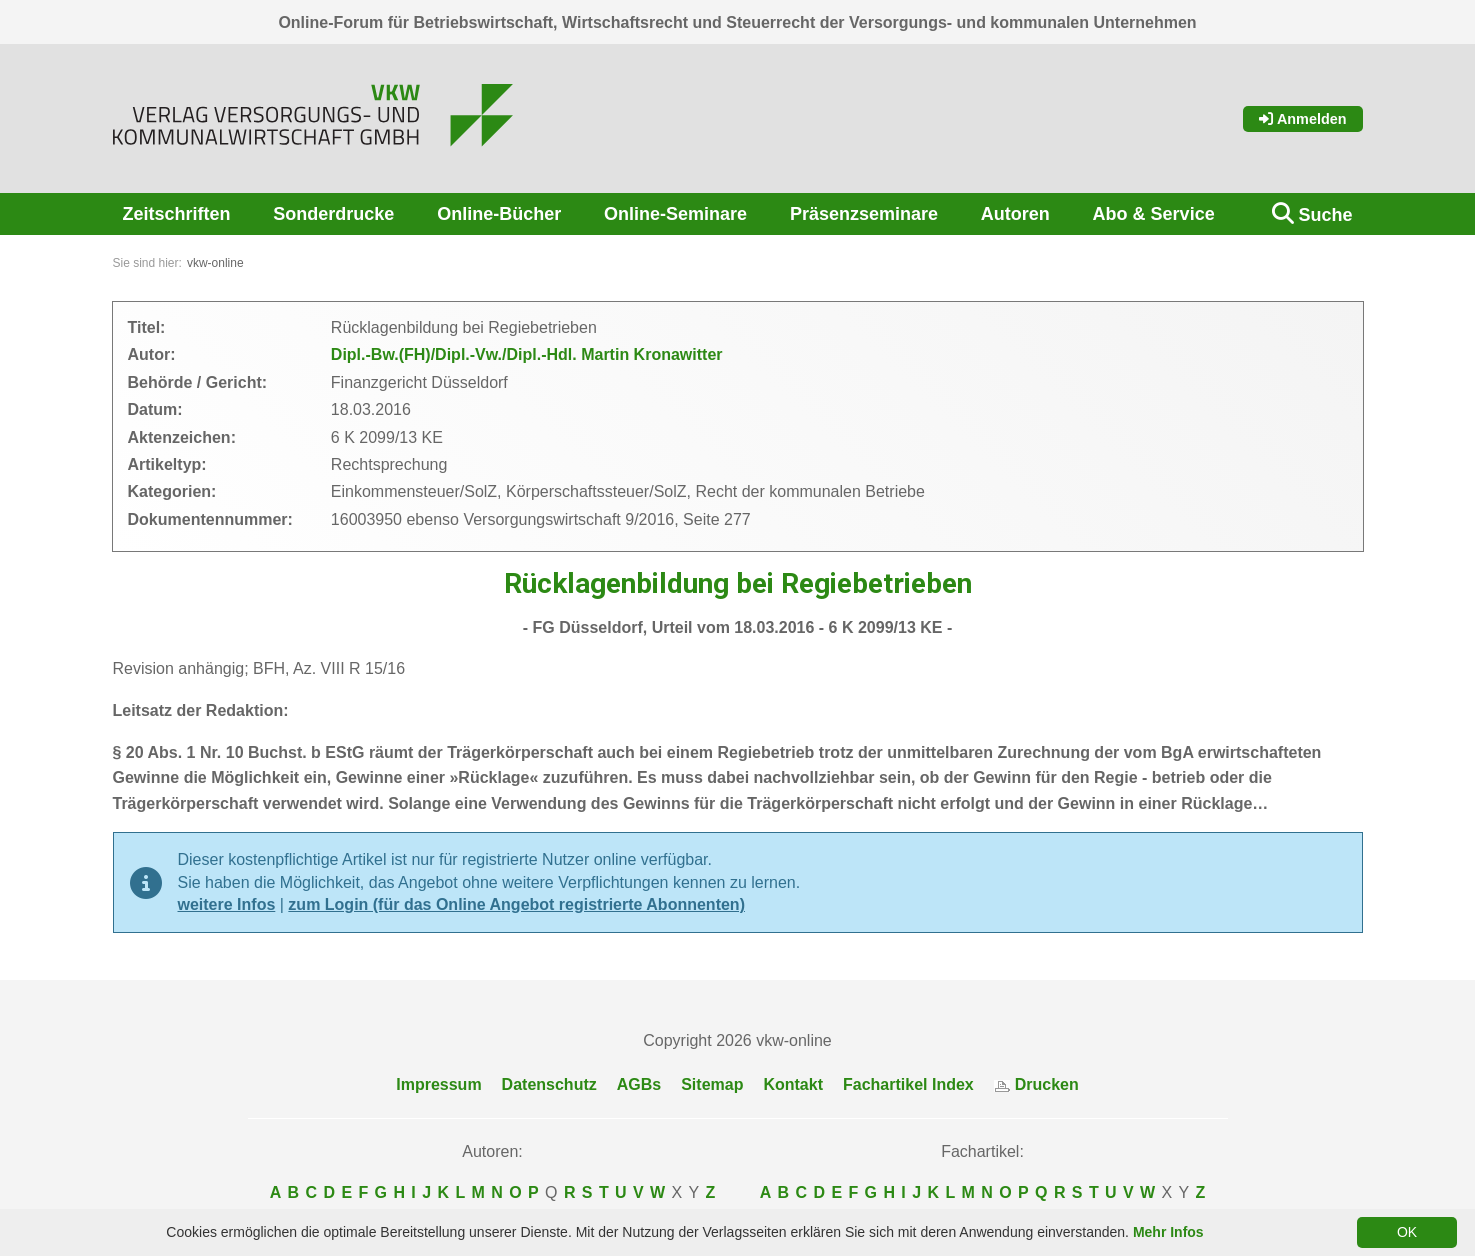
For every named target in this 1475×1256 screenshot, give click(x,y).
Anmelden (1303, 119)
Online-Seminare (675, 214)
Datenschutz (549, 1084)
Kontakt (793, 1084)
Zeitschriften (177, 214)
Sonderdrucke (333, 214)
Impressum (438, 1084)
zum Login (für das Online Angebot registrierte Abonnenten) (516, 904)
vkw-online (215, 263)
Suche (1325, 215)
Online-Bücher (499, 214)
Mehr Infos (1168, 1232)
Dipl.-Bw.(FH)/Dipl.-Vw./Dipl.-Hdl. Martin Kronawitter (527, 354)
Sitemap (712, 1084)
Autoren (1015, 214)
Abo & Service (1154, 214)
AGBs (639, 1084)
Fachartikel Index (908, 1084)
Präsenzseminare (864, 214)
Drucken (1036, 1084)
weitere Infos (227, 904)
